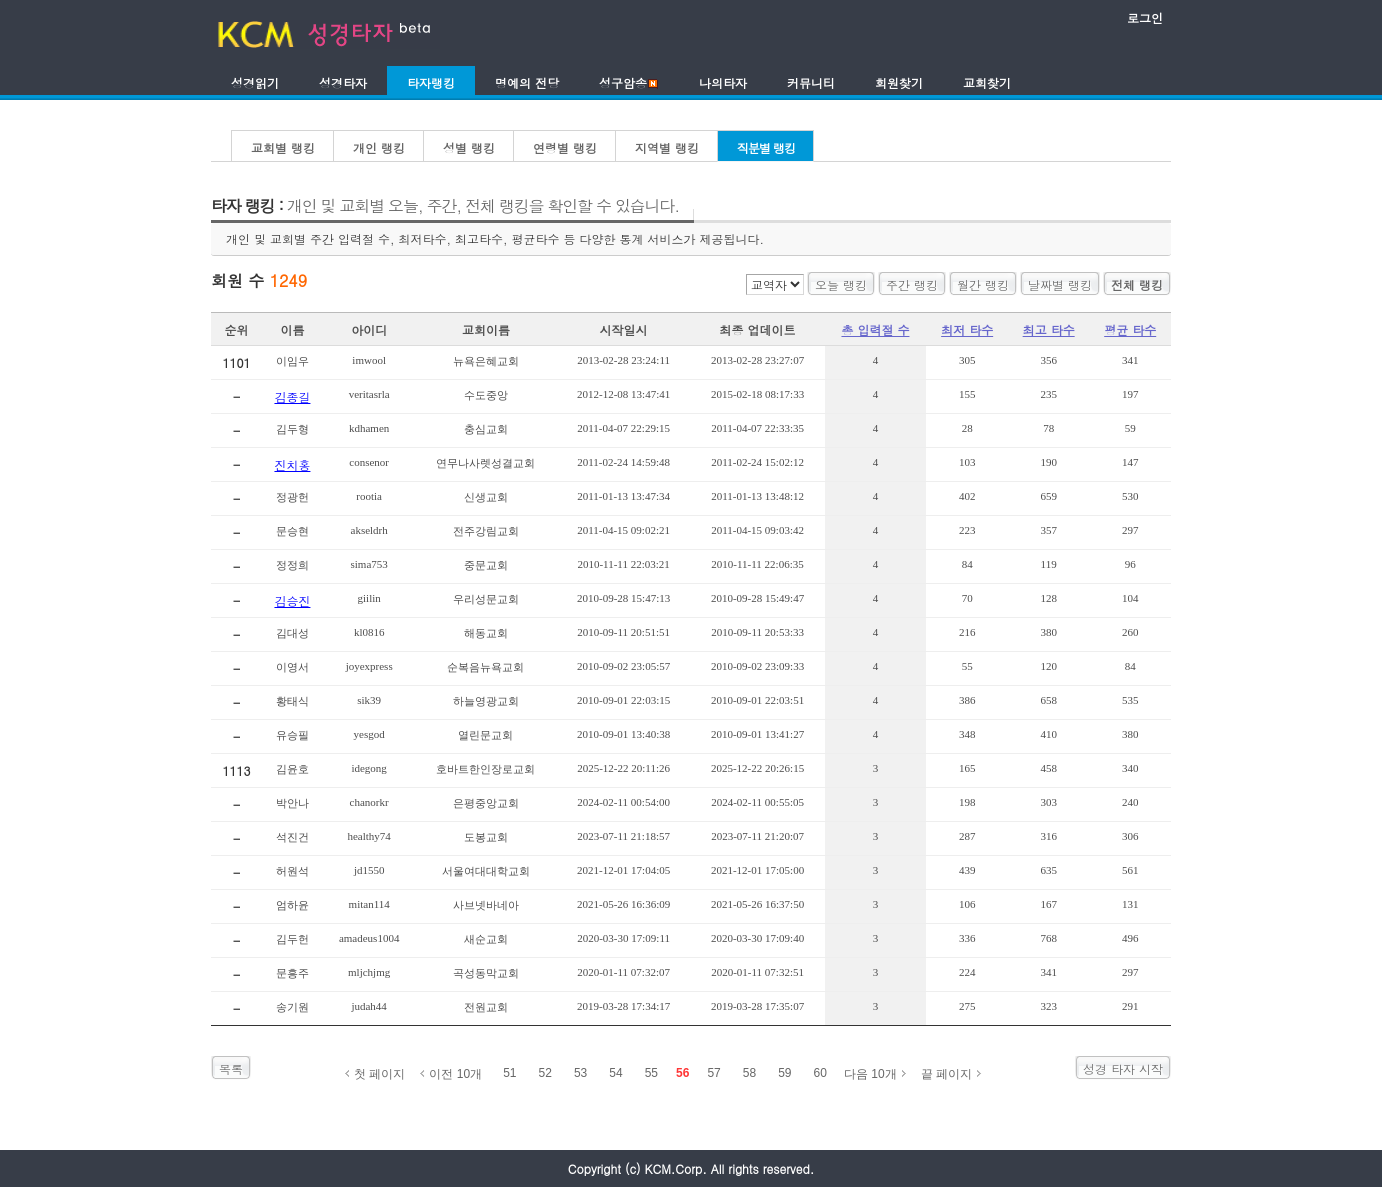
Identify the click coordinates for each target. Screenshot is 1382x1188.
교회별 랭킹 (283, 147)
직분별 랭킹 (766, 147)
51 (509, 1073)
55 (651, 1073)
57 (713, 1073)
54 (615, 1073)
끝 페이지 (946, 1074)
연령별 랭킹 (565, 147)
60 (820, 1073)
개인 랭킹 (379, 147)
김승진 (292, 600)
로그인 (1145, 17)
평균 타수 (1130, 329)
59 (784, 1073)
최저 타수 (967, 329)
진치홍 (292, 464)
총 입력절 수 (875, 329)
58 (749, 1073)
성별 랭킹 (469, 147)
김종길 (292, 396)
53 (580, 1073)
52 (545, 1073)
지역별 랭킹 (667, 147)
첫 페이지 (379, 1074)
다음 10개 (870, 1074)
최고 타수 (1049, 329)
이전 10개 (455, 1074)
